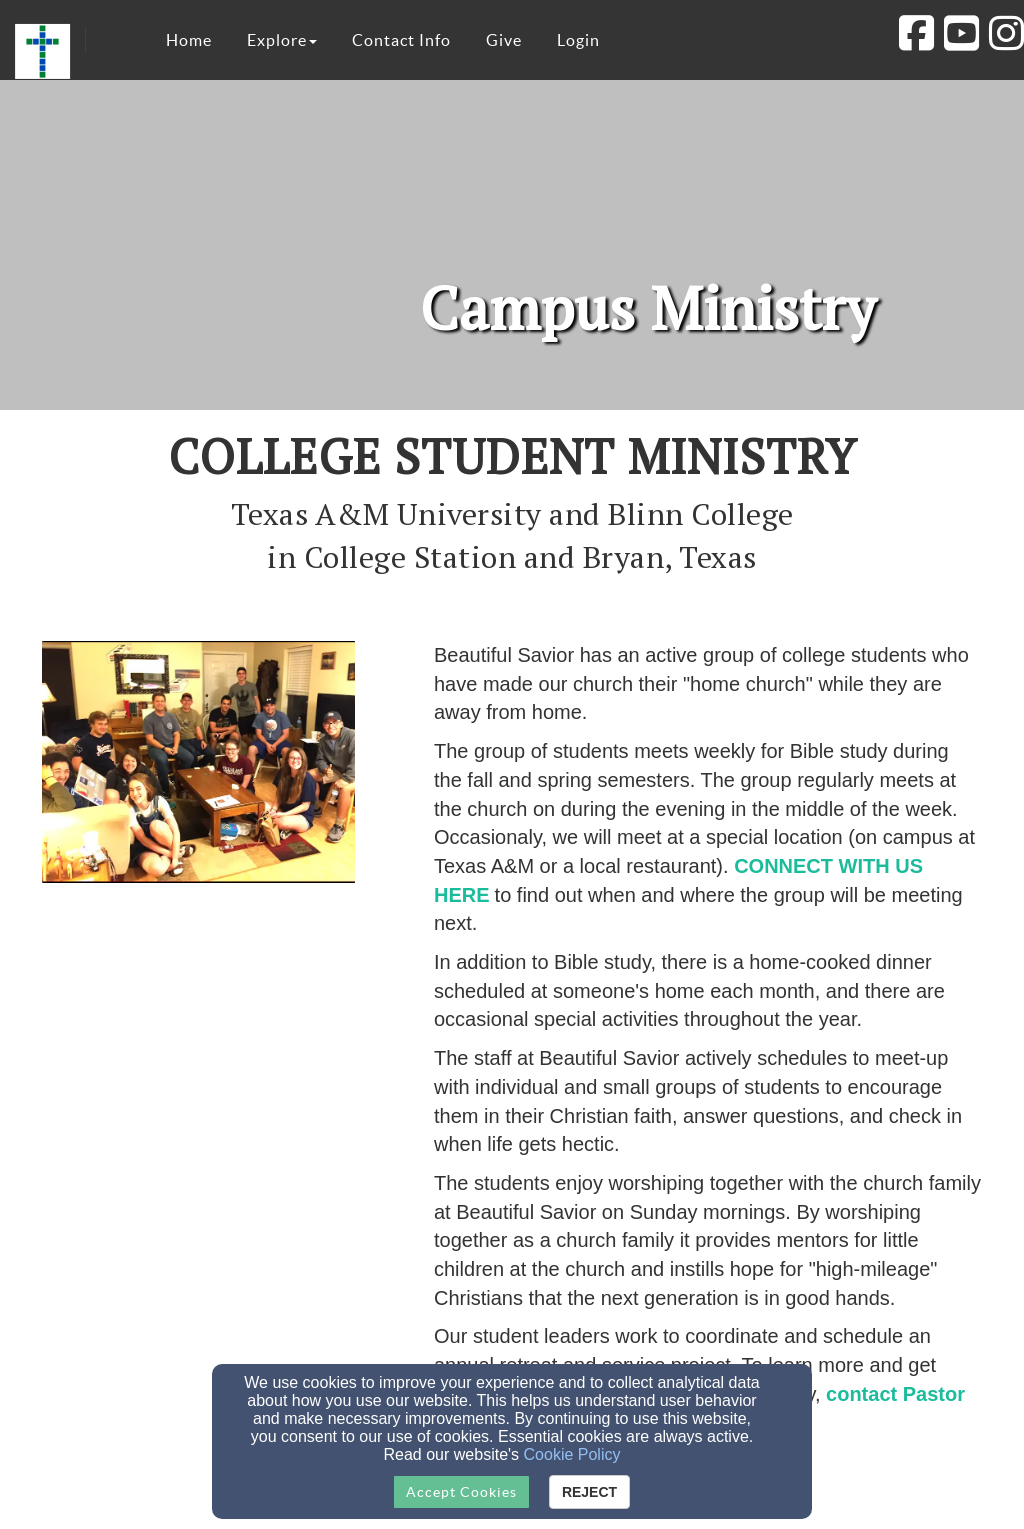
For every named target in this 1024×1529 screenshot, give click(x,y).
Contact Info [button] (401, 40)
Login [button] (578, 40)
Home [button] (189, 40)
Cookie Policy (572, 1454)
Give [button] (504, 40)
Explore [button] (282, 40)
